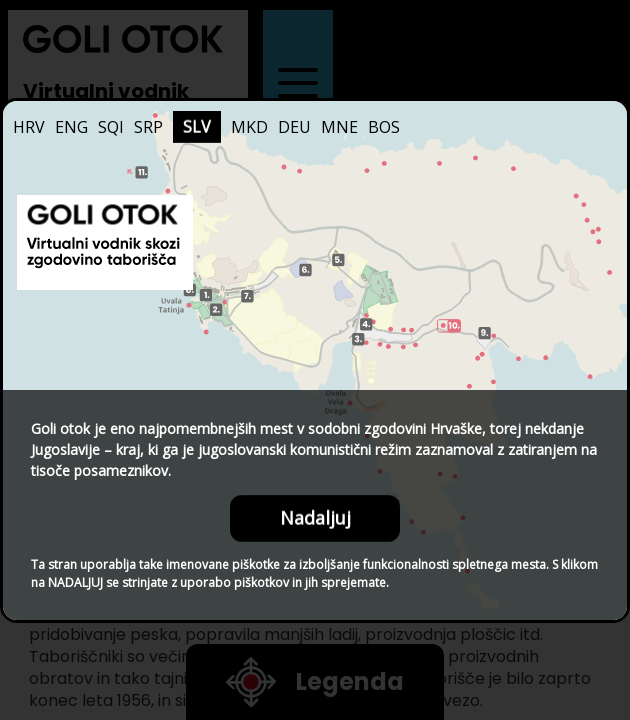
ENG (71, 127)
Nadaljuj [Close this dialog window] (315, 518)
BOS (384, 127)
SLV (197, 127)
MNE (339, 127)
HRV (29, 127)
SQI (111, 127)
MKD (249, 127)
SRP (148, 127)
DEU (294, 127)
